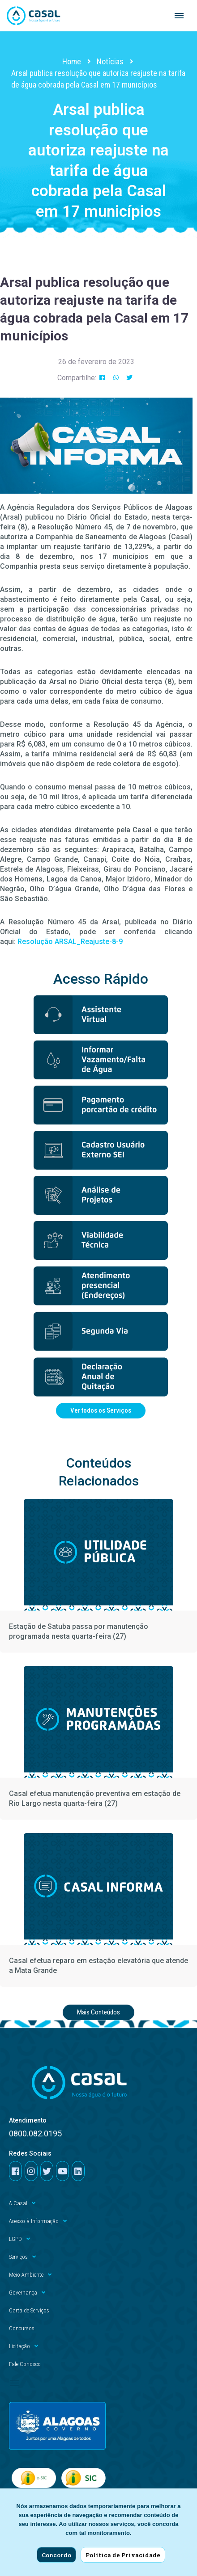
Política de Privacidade (123, 2555)
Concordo (56, 2555)
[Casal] (33, 15)
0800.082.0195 (35, 2133)
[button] (101, 377)
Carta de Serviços (29, 2310)
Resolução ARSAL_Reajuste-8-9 (70, 941)
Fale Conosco (25, 2364)
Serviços (22, 2256)
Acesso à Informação (38, 2221)
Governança (27, 2292)
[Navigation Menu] (179, 15)
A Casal (22, 2203)
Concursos (21, 2328)
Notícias (110, 61)
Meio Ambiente (30, 2274)
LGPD (19, 2239)
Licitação (23, 2346)
